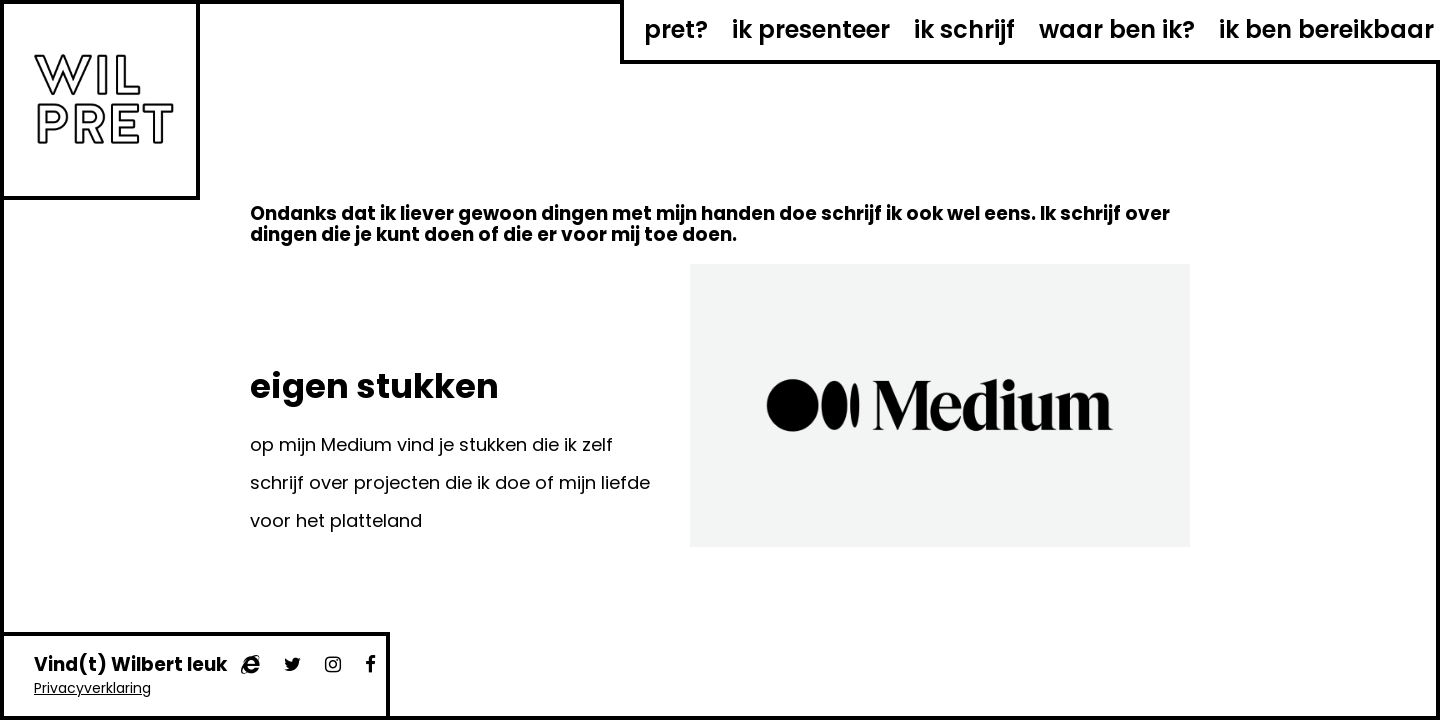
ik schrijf (964, 29)
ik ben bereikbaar (1326, 29)
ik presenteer (811, 29)
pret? (676, 29)
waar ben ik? (1117, 29)
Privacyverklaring (92, 688)
